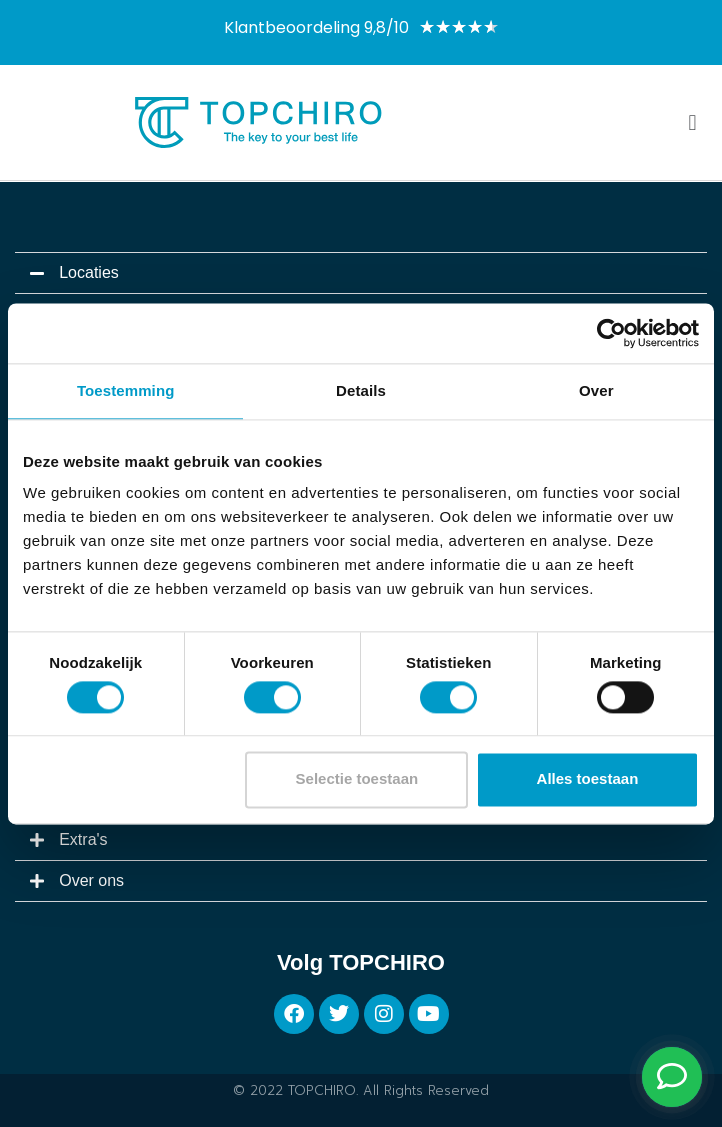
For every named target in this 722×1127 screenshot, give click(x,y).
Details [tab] (361, 390)
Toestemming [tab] (126, 390)
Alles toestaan (588, 779)
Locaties (89, 272)
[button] (692, 122)
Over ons (91, 880)
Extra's (83, 839)
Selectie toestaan (357, 779)
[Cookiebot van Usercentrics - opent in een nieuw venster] (611, 333)
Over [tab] (596, 390)
